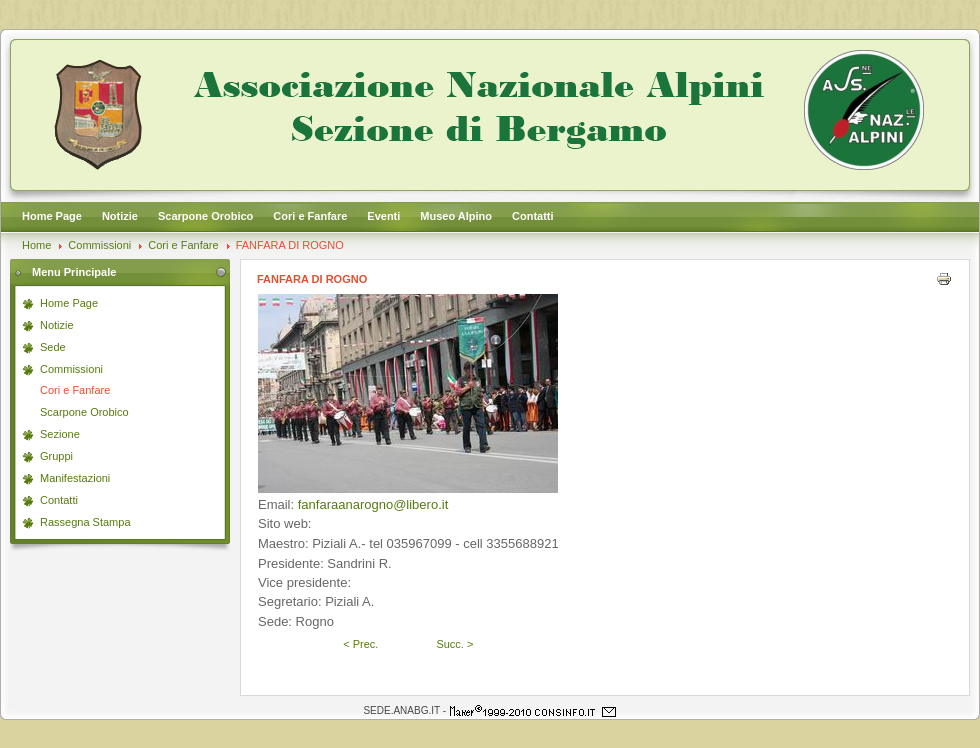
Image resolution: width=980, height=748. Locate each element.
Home (36, 245)
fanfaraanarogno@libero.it (373, 504)
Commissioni (99, 245)
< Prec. (360, 644)
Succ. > (454, 644)
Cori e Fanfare (183, 245)
